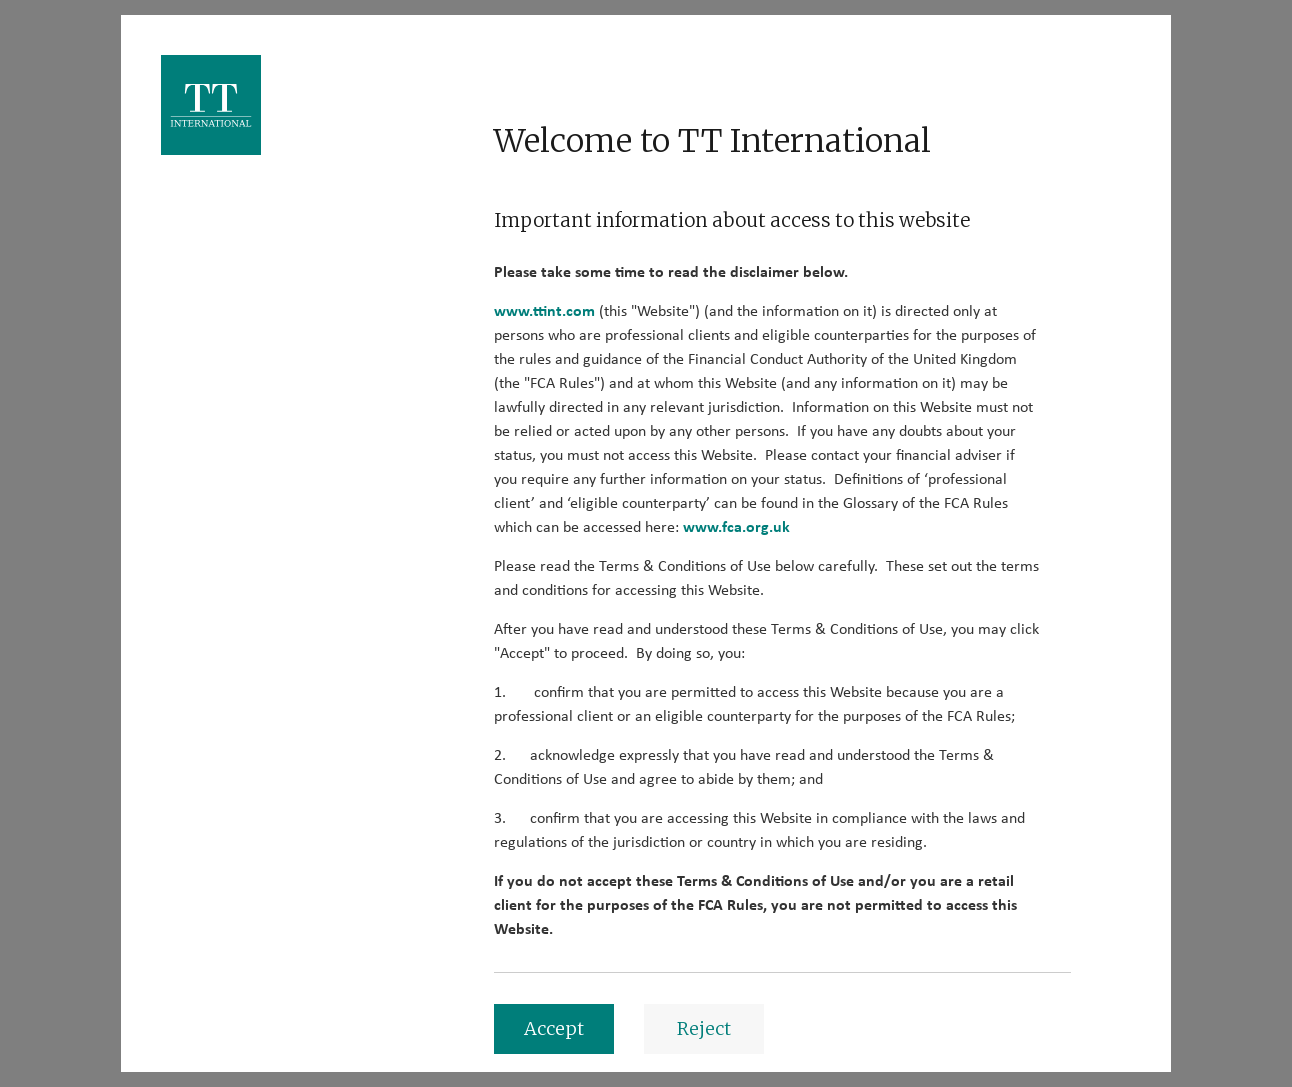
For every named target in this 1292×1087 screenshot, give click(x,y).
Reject (704, 1028)
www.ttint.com (544, 311)
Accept (554, 1028)
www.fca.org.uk (736, 527)
